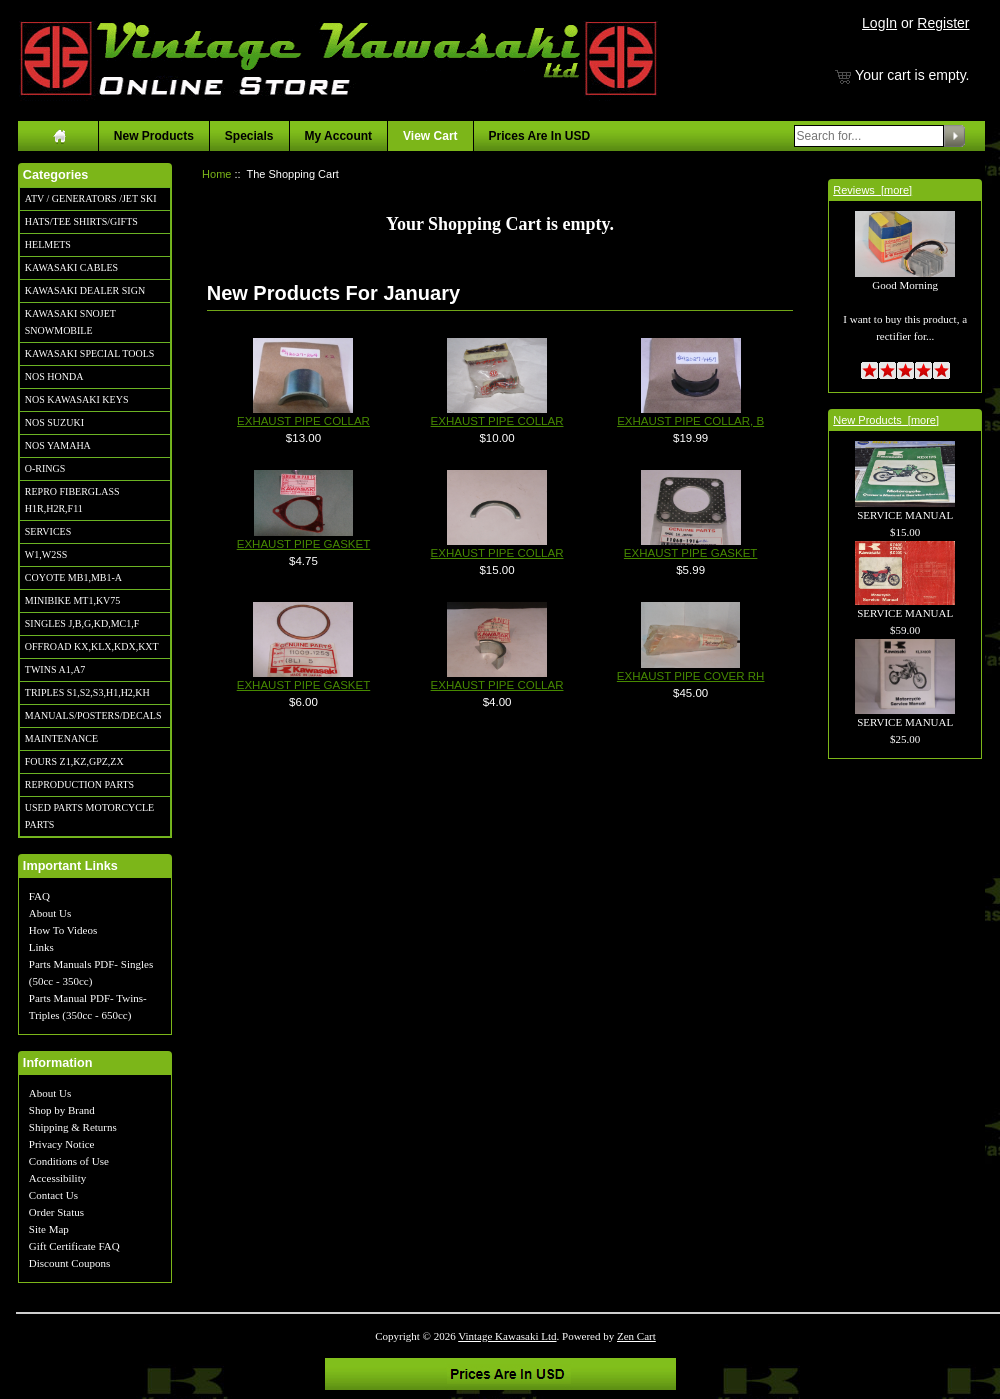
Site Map (49, 1229)
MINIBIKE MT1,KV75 (73, 600)
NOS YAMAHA (58, 445)
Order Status (56, 1212)
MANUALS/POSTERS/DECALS (93, 715)
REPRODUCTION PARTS (79, 784)
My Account (339, 136)
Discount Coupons (70, 1263)
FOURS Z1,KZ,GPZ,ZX (74, 761)
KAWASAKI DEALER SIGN (85, 290)
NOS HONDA (54, 376)
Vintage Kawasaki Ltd (507, 1336)
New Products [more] (886, 420)
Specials (249, 136)
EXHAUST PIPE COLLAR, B (690, 421)
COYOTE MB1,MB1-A (73, 577)
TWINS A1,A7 (55, 669)
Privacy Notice (62, 1144)
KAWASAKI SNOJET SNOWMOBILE (70, 322)
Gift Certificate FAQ (74, 1246)
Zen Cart (636, 1336)
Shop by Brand (62, 1110)
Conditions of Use (69, 1161)
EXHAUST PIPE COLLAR (303, 421)
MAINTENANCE (61, 738)
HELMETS (48, 244)
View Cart (430, 136)
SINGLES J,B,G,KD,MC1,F (82, 623)
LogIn (879, 23)
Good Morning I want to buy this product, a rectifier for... (905, 288)
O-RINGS (45, 468)
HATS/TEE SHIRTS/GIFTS (81, 221)
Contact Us (53, 1195)
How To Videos (63, 930)
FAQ (39, 896)
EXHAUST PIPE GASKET (304, 544)
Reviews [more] (872, 190)
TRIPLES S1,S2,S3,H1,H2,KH (87, 692)
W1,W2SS (46, 554)
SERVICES (48, 531)
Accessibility (57, 1178)
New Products (154, 136)
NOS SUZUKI (54, 422)
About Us (50, 913)
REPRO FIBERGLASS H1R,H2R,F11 (72, 500)
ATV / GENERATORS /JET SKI (91, 198)
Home (216, 174)
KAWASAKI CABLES (71, 267)
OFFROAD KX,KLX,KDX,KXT (92, 646)
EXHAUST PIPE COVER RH (691, 676)
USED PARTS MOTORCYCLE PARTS (89, 816)
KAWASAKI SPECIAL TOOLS (90, 353)
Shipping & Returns (73, 1127)
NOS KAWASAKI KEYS (77, 399)
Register (943, 23)
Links (41, 947)
